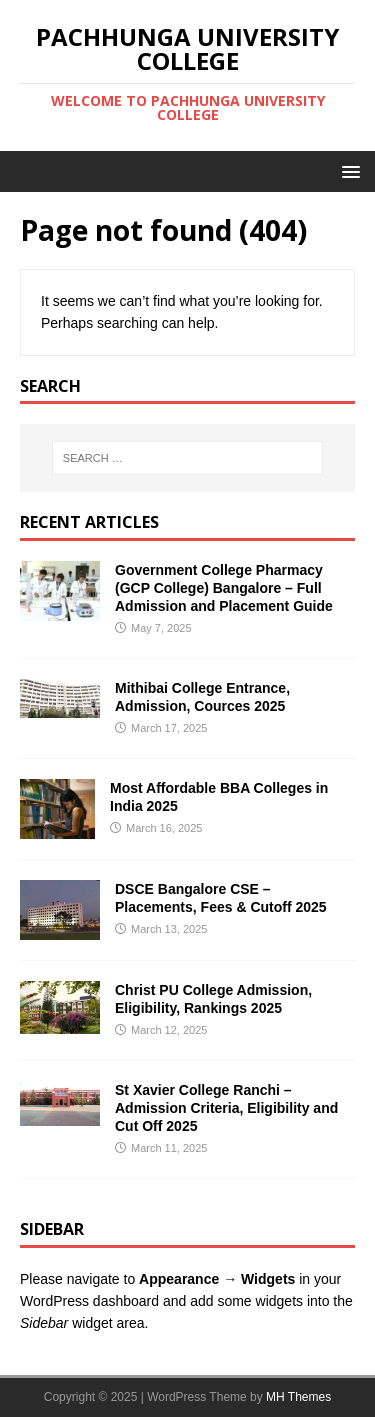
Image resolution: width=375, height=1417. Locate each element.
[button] (347, 170)
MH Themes (298, 1397)
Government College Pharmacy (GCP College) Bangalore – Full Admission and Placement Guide (224, 588)
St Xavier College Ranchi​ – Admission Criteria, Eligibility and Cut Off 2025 (226, 1108)
